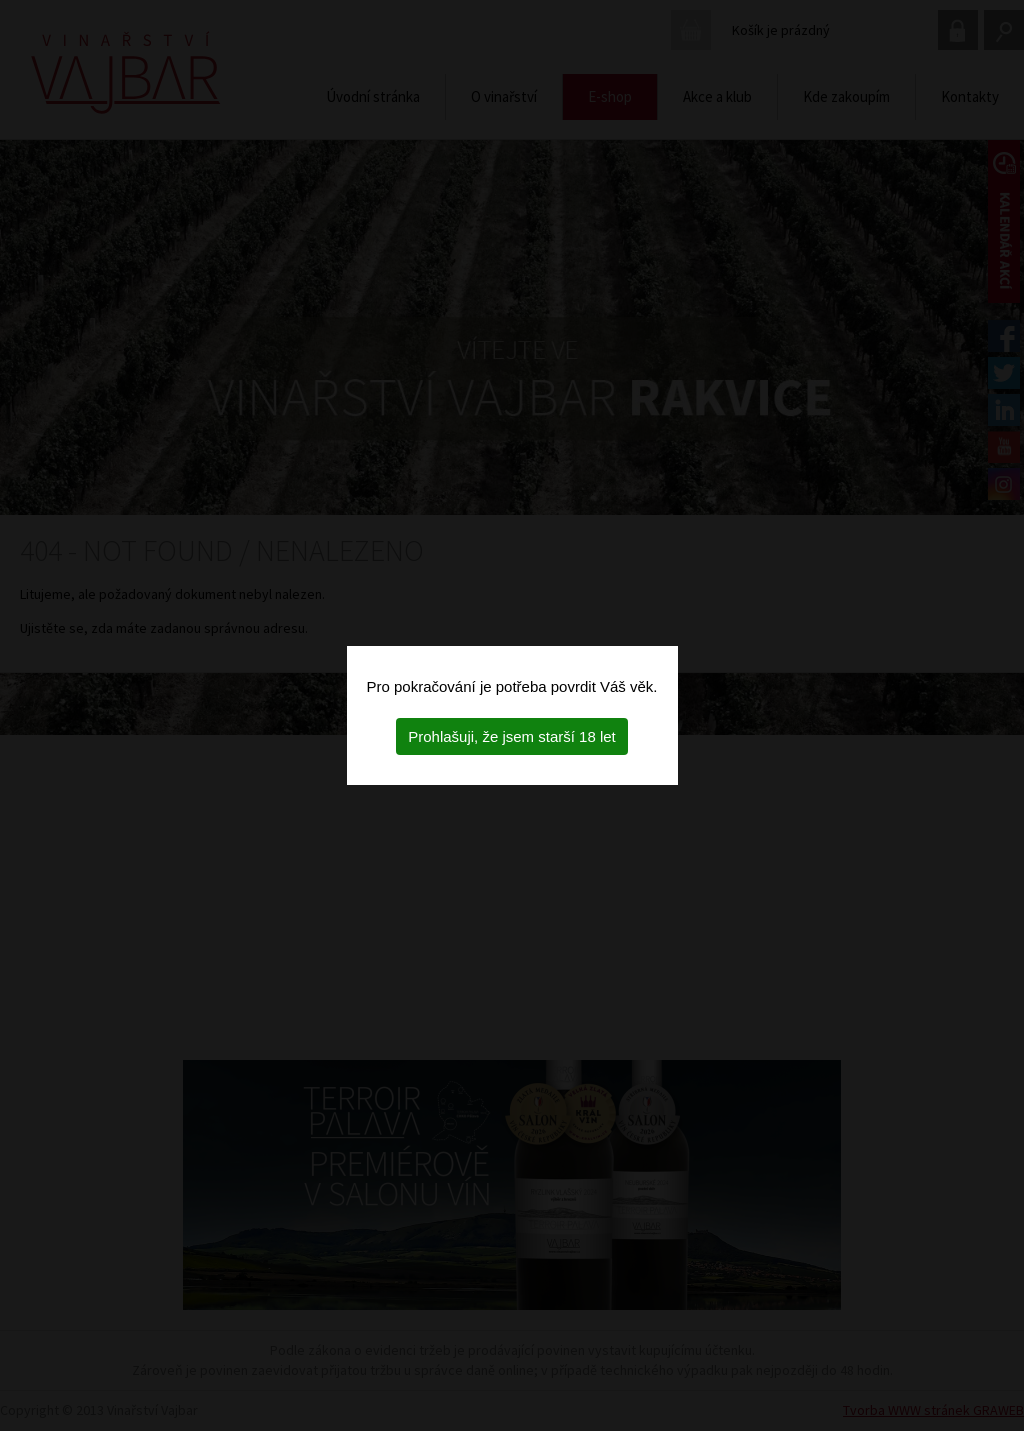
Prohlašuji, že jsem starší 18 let (512, 736)
